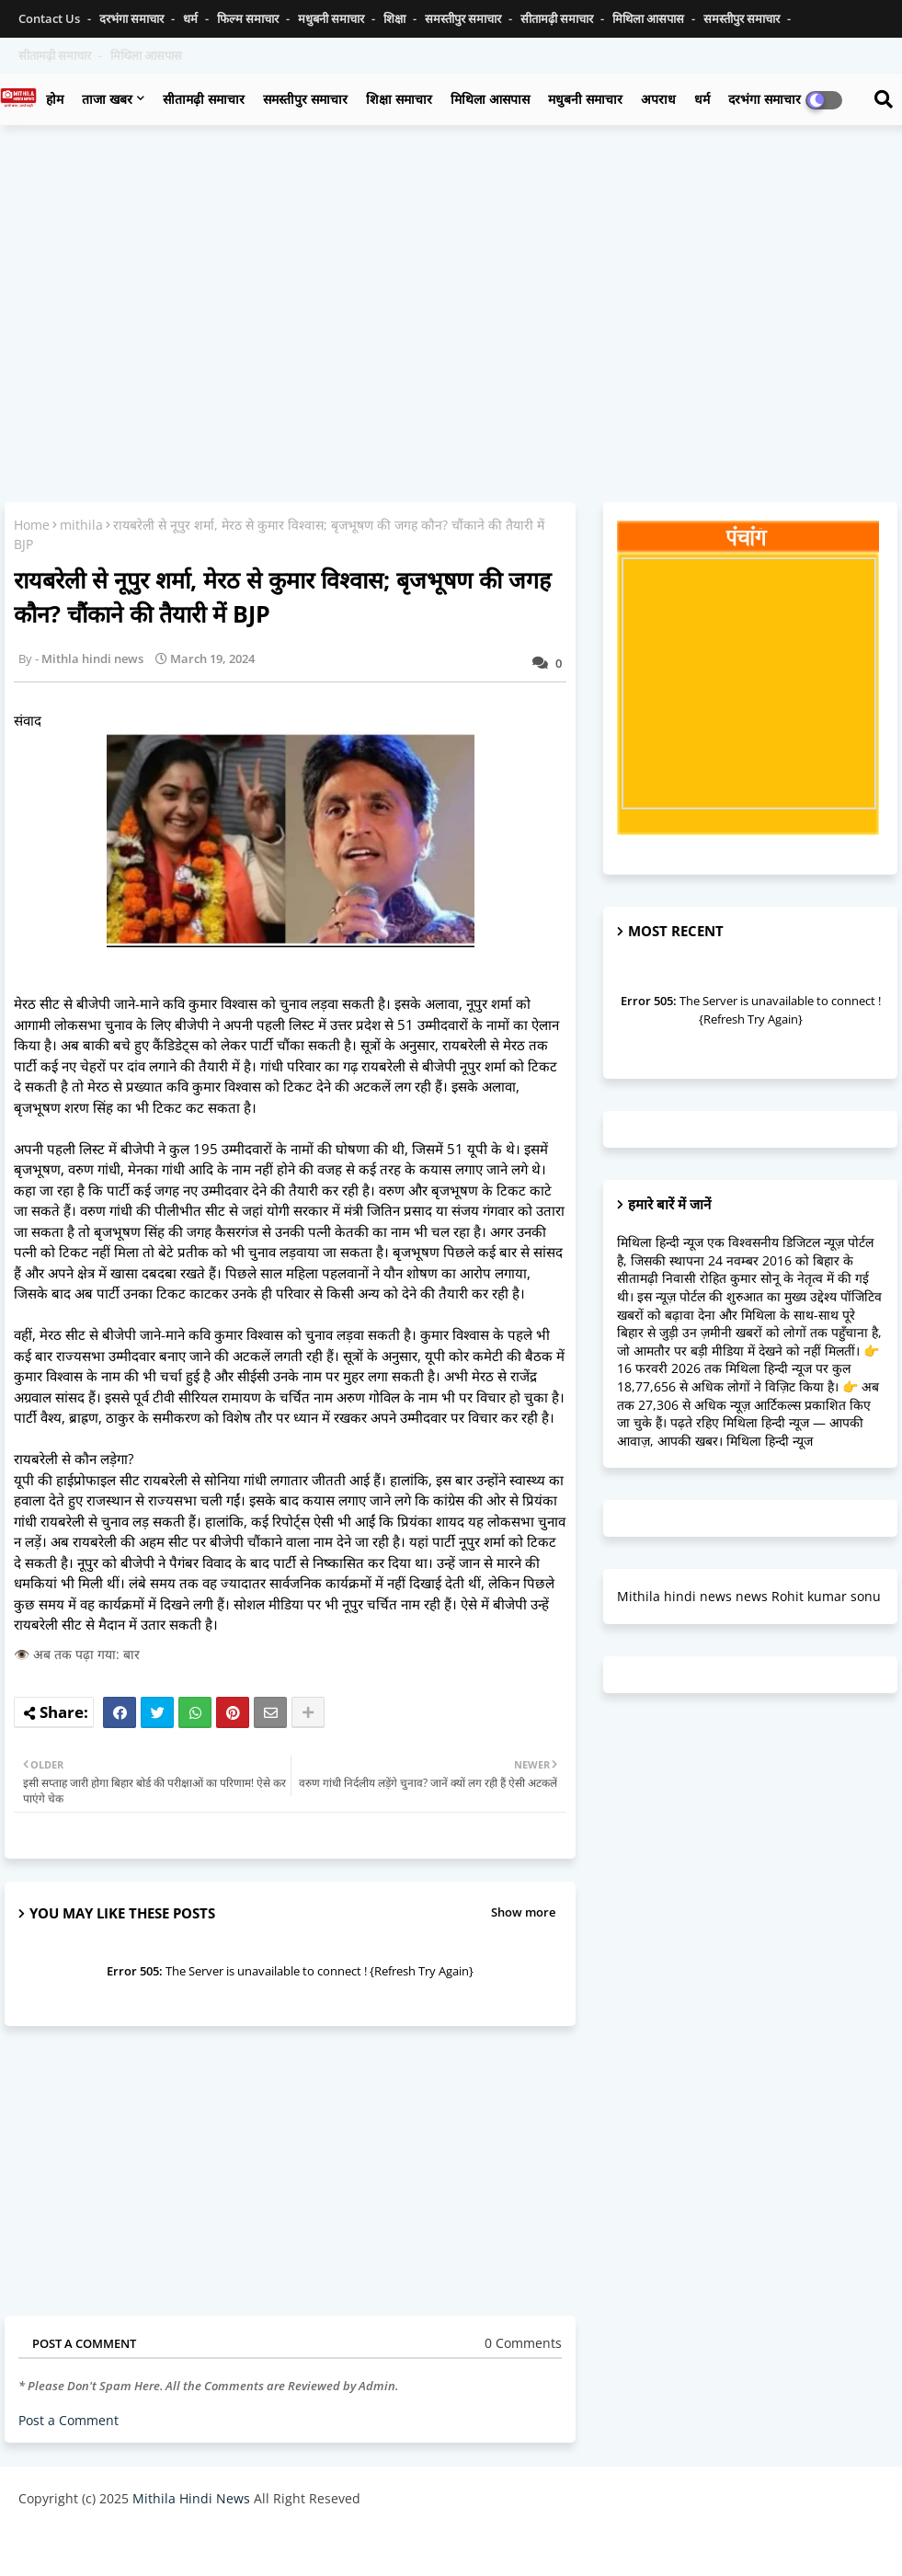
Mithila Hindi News (191, 2498)
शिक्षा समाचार (399, 99)
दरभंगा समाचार (132, 18)
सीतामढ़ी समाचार (204, 99)
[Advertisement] (451, 272)
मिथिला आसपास (649, 18)
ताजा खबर (107, 99)
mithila (81, 524)
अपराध (658, 99)
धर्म (191, 18)
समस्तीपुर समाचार (464, 18)
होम (54, 99)
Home (32, 524)
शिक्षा (395, 18)
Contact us (50, 18)
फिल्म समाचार (249, 18)
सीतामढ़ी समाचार (558, 18)
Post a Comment (68, 2420)
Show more (523, 1912)
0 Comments (523, 2343)
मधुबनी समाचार (332, 18)
